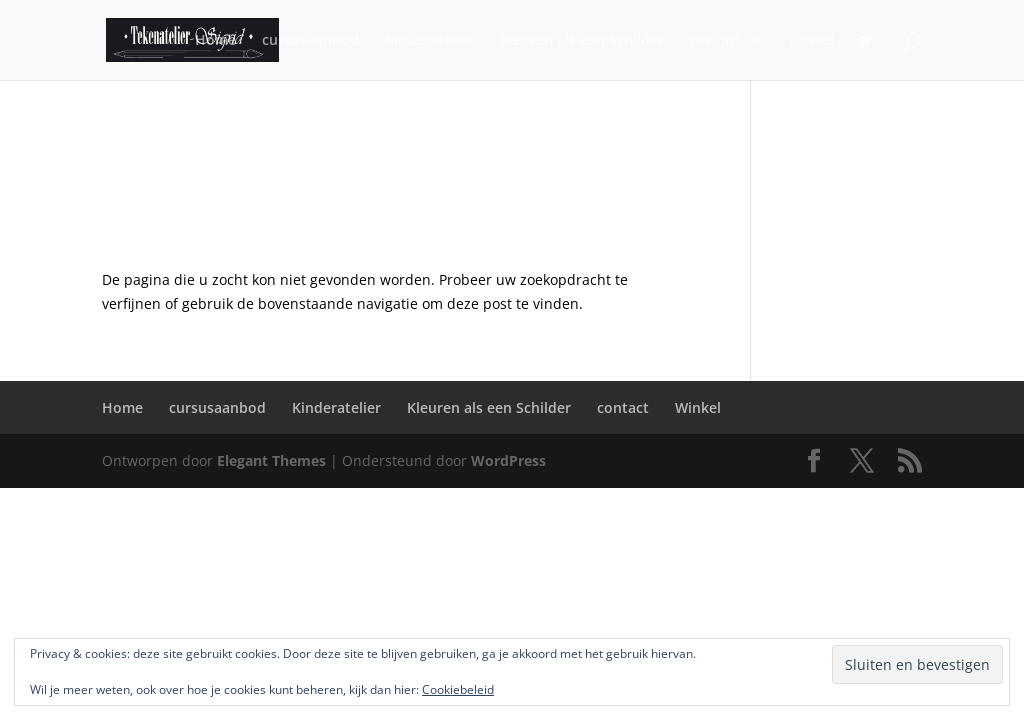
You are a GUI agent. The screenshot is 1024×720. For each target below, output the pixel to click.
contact (716, 41)
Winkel (811, 41)
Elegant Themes (271, 460)
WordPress (508, 460)
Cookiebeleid (458, 689)
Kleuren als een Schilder (582, 41)
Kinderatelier (429, 41)
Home (215, 41)
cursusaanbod (310, 41)
